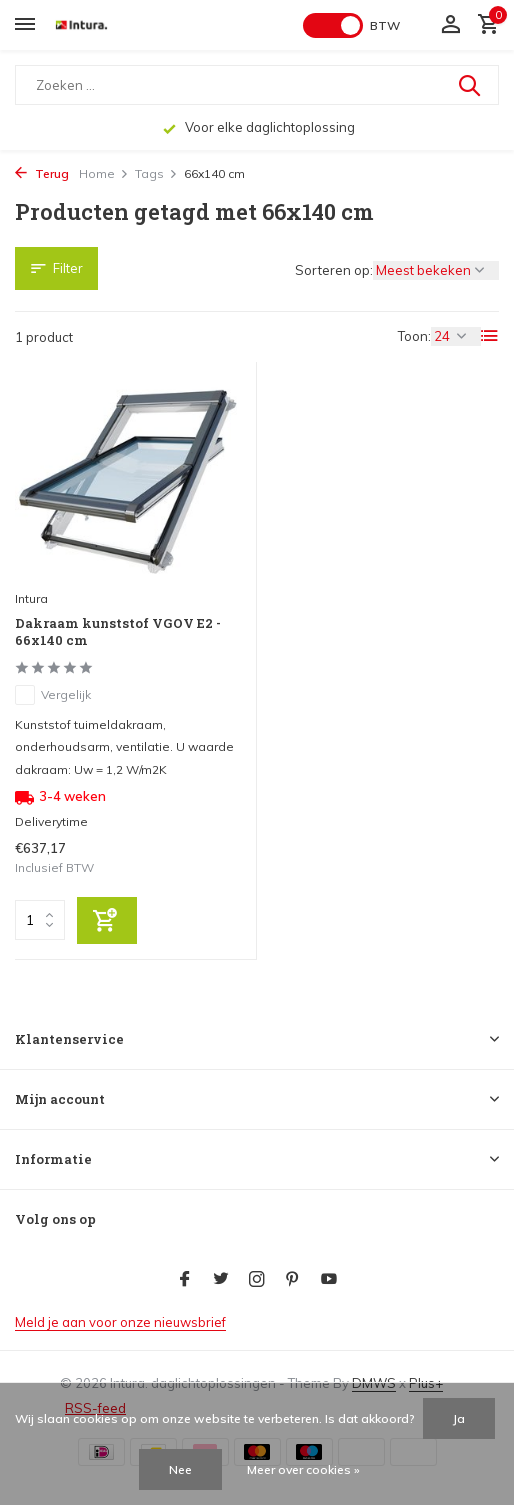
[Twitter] (221, 1280)
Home (104, 173)
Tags (156, 173)
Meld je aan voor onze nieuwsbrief (120, 1322)
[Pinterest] (293, 1280)
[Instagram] (257, 1280)
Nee (180, 1469)
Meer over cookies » (303, 1469)
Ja (459, 1418)
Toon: (414, 336)
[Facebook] (185, 1280)
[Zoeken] (257, 85)
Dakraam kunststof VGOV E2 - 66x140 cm (118, 632)
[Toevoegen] (107, 920)
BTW (385, 25)
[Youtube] (329, 1280)
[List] (490, 336)
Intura (31, 598)
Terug (42, 173)
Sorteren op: (334, 270)
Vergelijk (53, 695)
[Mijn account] (450, 25)
